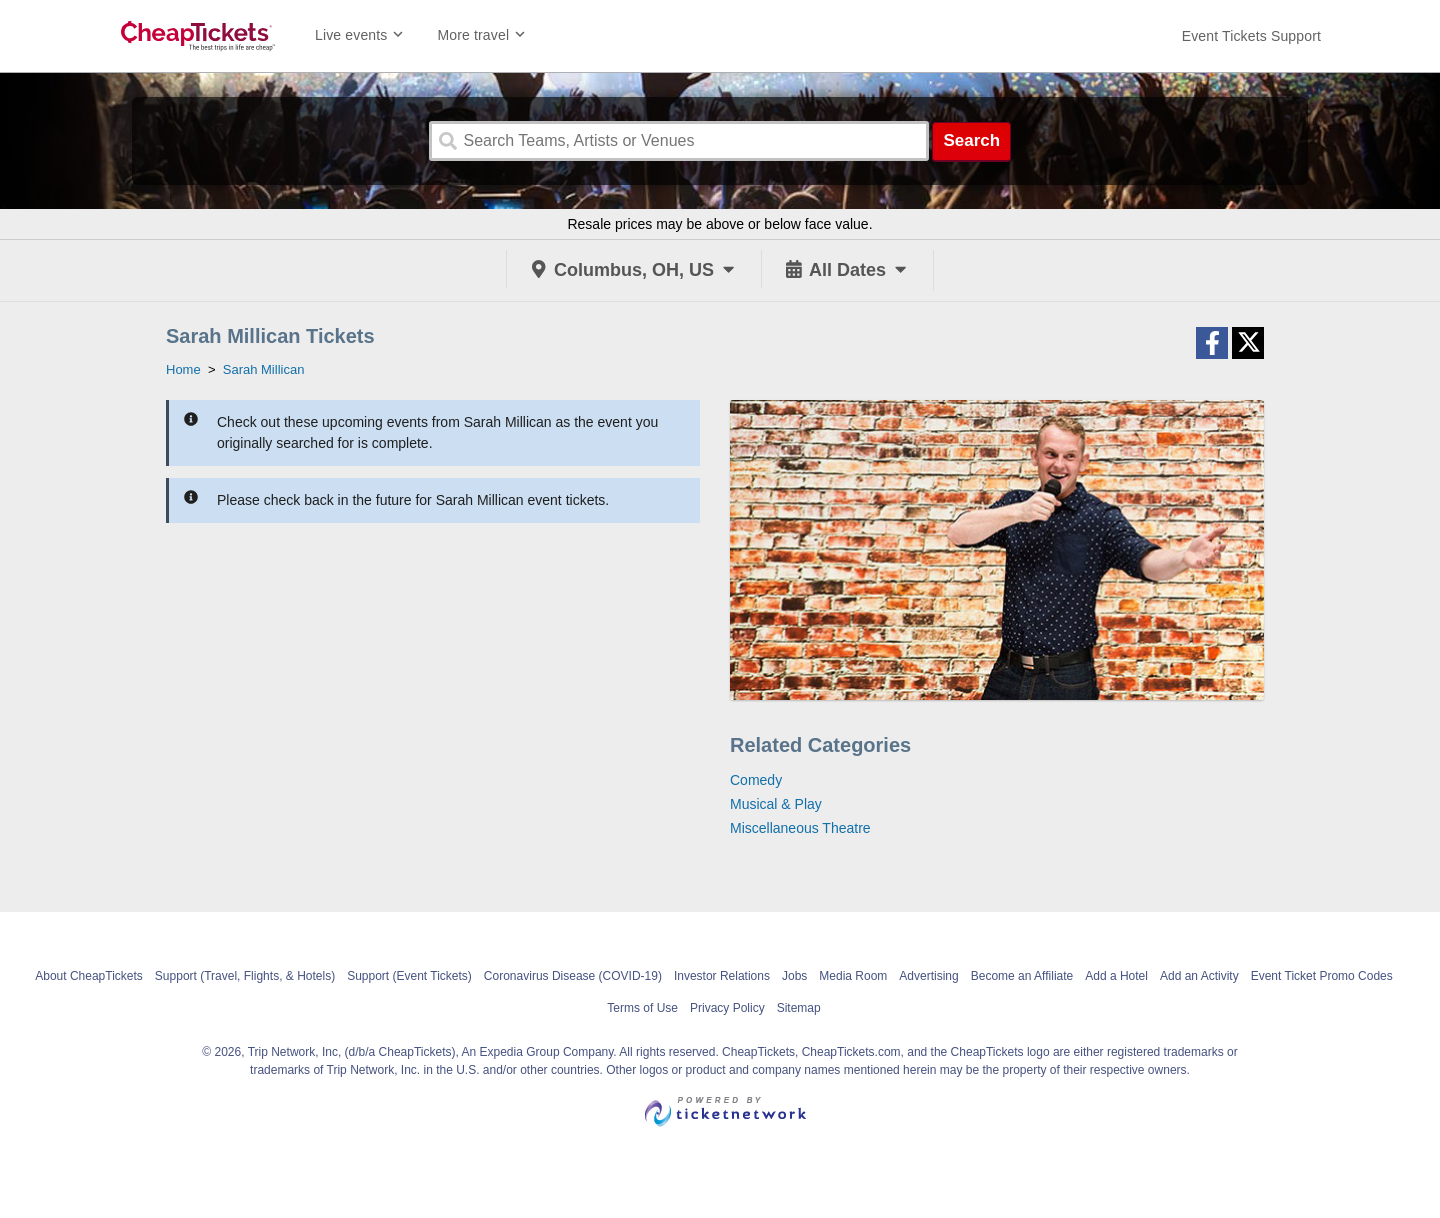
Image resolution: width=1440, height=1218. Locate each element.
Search (971, 140)
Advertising (928, 976)
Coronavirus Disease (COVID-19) (573, 976)
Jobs (794, 976)
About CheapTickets (89, 976)
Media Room (853, 976)
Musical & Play (776, 804)
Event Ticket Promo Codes (1322, 976)
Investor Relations (722, 976)
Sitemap (799, 1008)
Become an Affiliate (1022, 976)
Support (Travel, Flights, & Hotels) (245, 976)
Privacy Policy (727, 1008)
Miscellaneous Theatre (800, 828)
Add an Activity (1199, 976)
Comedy (756, 780)
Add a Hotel (1116, 976)
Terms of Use (642, 1008)
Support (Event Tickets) (409, 976)
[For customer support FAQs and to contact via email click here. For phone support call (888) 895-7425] (1251, 36)
